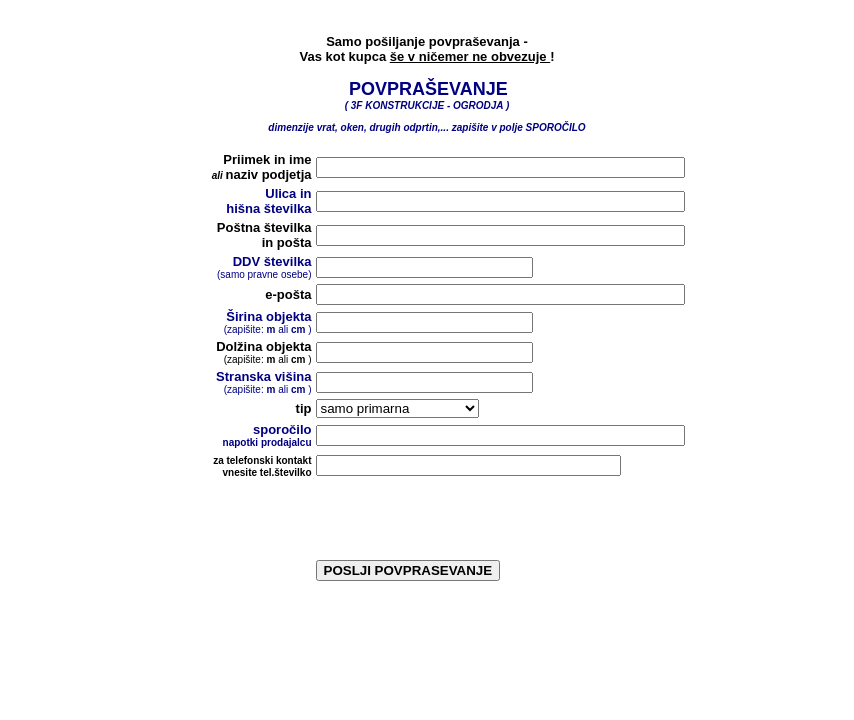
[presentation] (468, 521)
